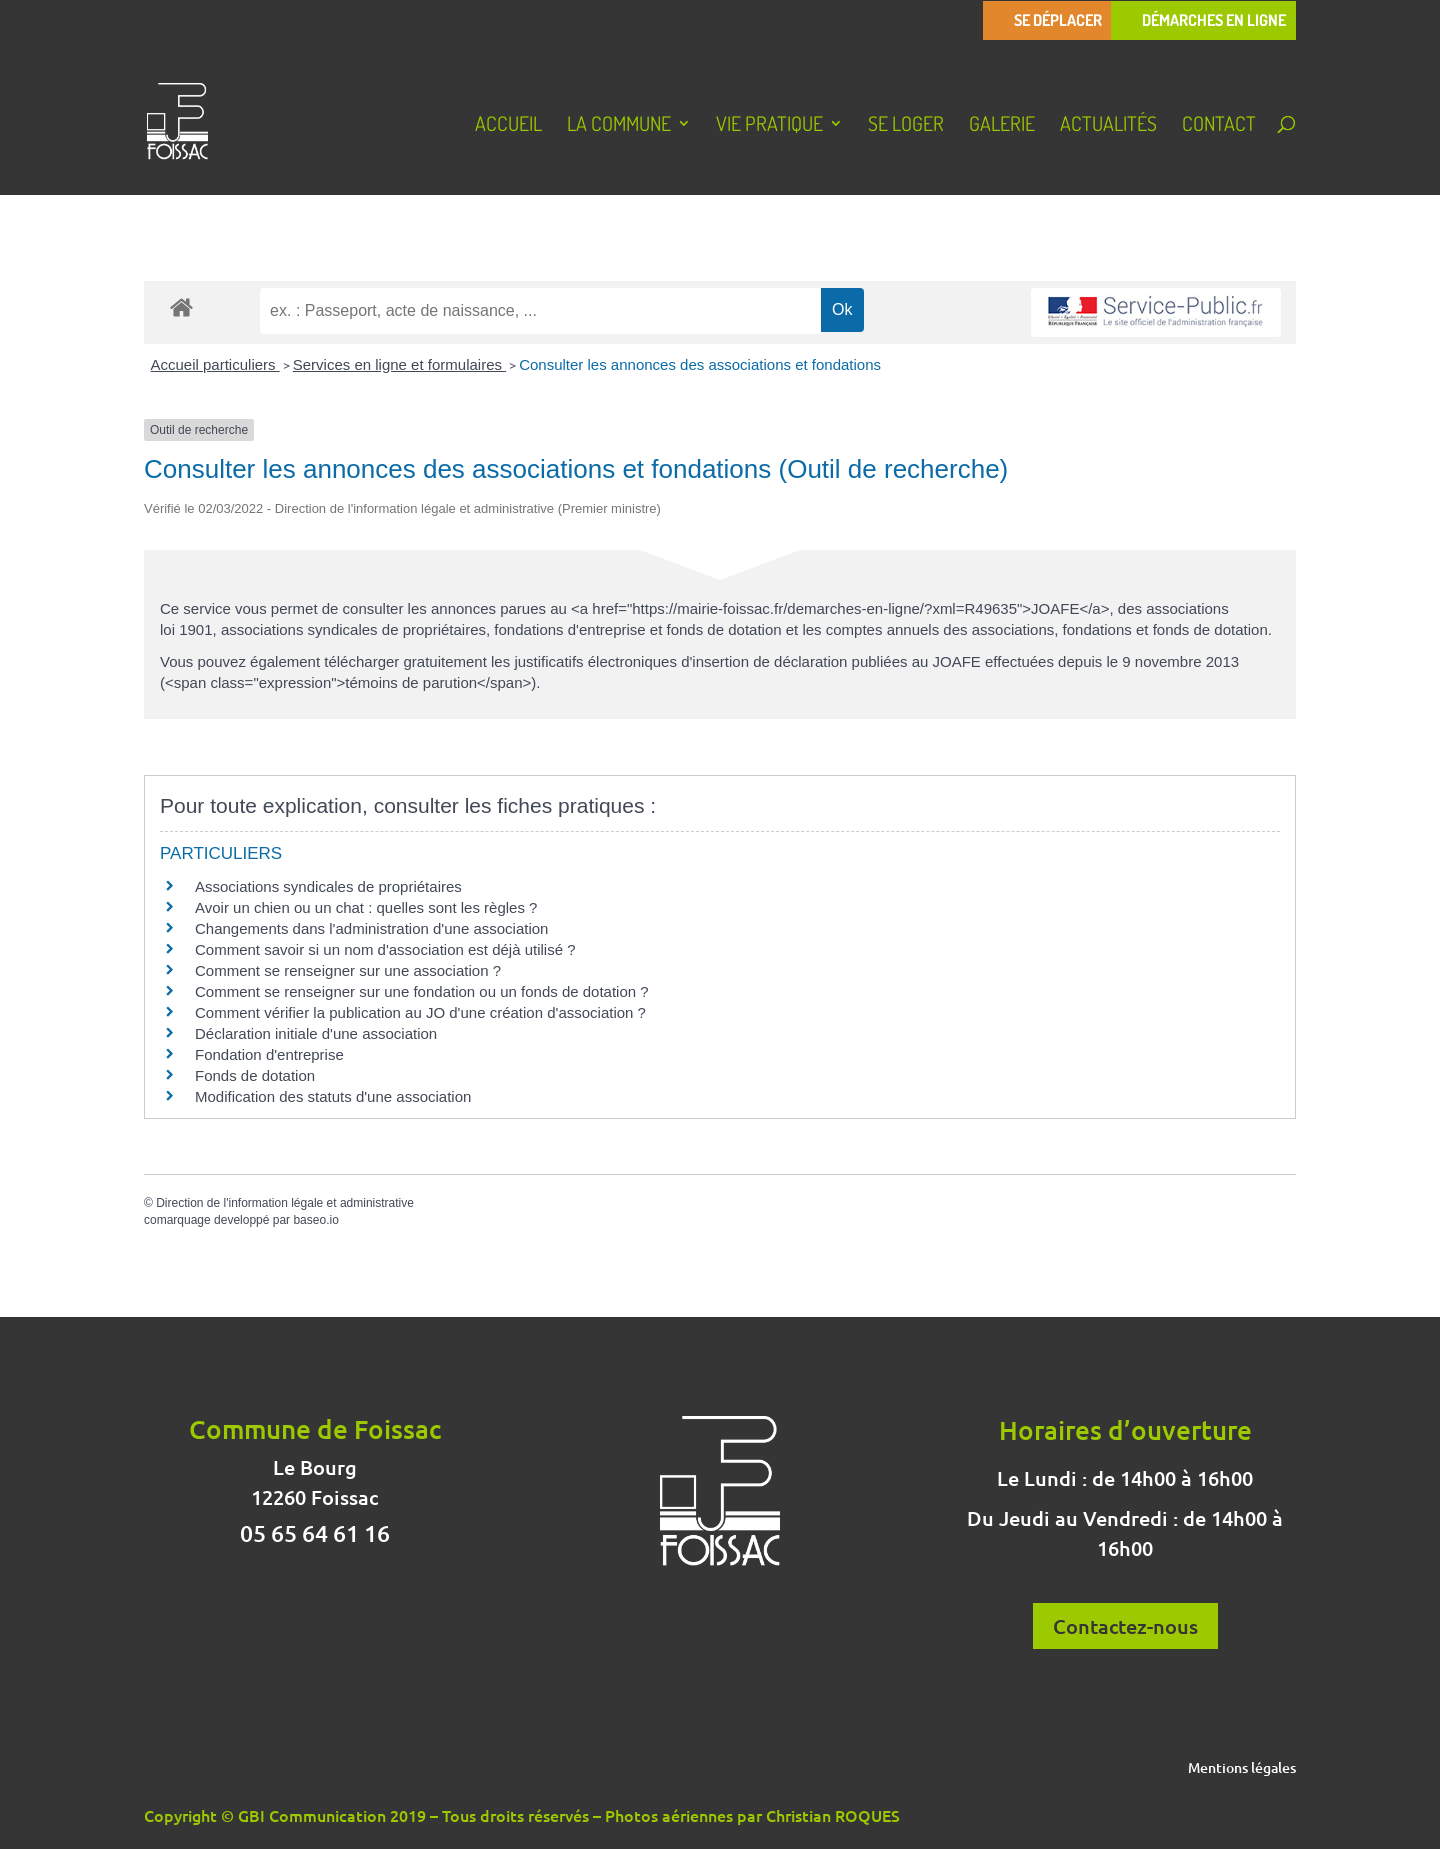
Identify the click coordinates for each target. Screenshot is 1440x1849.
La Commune (619, 126)
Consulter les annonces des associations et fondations (700, 364)
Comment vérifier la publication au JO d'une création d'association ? (420, 1012)
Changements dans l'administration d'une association (371, 928)
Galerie (1002, 126)
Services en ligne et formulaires (399, 364)
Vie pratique (769, 126)
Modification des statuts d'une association (333, 1096)
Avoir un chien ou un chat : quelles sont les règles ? (366, 907)
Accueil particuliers (215, 364)
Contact (1219, 126)
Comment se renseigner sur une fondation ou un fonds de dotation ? (422, 991)
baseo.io (315, 1220)
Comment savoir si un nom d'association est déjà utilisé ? (385, 949)
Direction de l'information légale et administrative (285, 1203)
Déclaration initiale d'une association (318, 1033)
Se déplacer (1058, 20)
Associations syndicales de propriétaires (328, 886)
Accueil (508, 126)
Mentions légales (1242, 1769)
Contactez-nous (1125, 1626)
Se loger (906, 126)
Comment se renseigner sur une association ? (348, 970)
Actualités (1108, 126)
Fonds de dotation (255, 1075)
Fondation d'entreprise (269, 1054)
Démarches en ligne (1214, 20)
